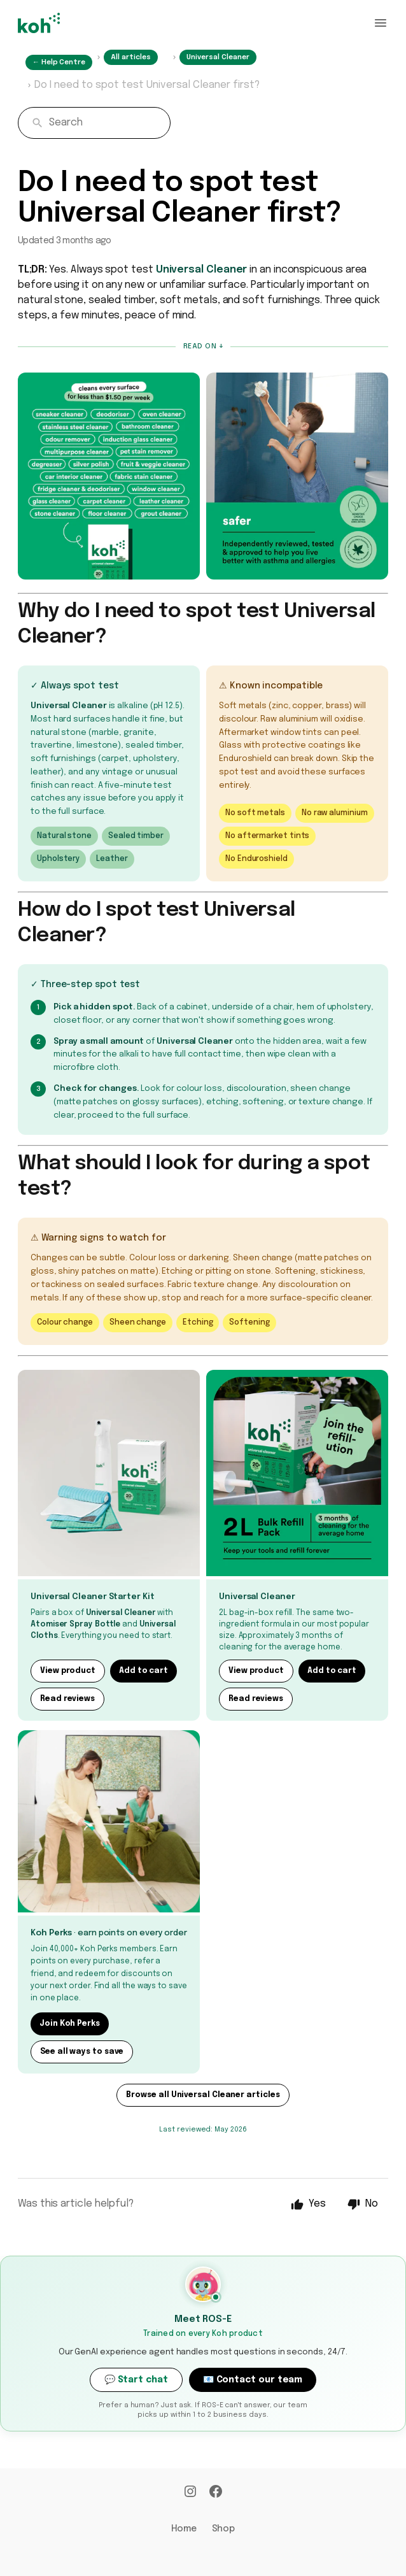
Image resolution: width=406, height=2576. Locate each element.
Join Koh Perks (69, 2024)
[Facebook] (215, 2493)
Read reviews (67, 1699)
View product (67, 1671)
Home (184, 2528)
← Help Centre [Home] (58, 62)
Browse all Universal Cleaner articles (202, 2095)
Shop (223, 2528)
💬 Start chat (136, 2379)
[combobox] (94, 123)
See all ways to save (81, 2052)
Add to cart (143, 1671)
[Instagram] (190, 2493)
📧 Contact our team (253, 2379)
